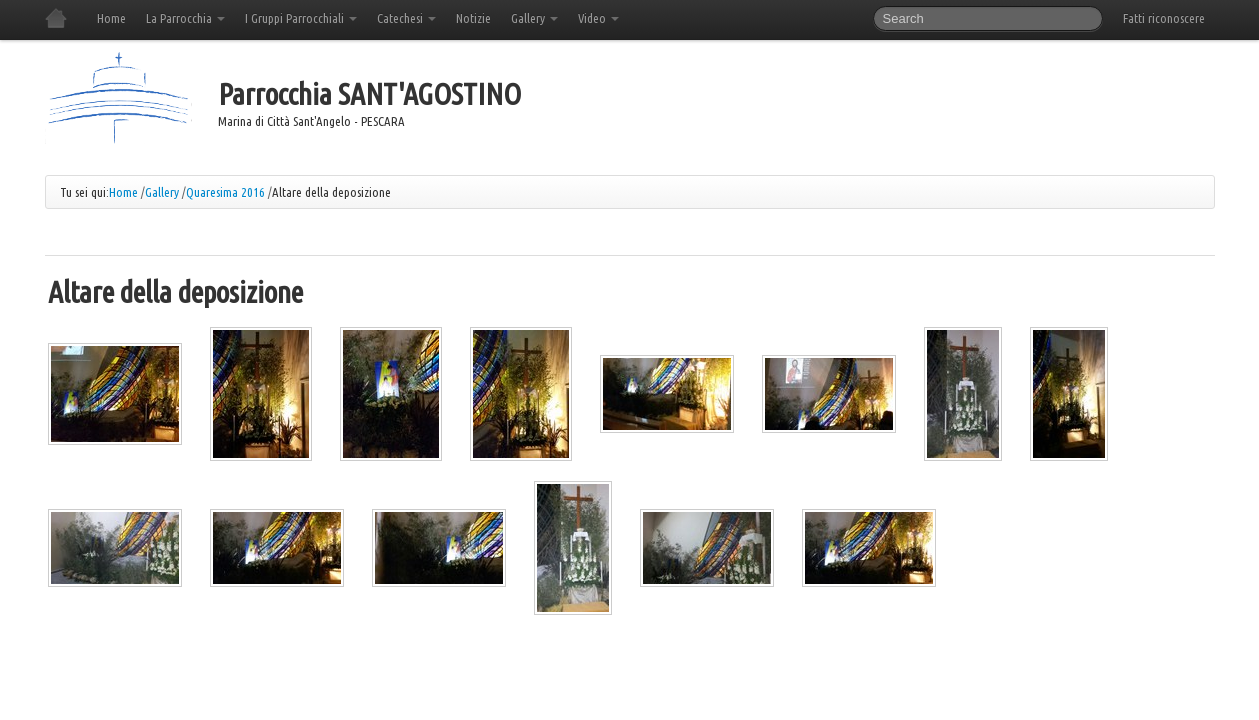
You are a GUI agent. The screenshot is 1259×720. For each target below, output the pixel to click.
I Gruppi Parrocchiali (301, 18)
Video (598, 18)
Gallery (534, 18)
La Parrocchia (185, 18)
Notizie (473, 18)
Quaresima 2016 (225, 192)
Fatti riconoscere (1164, 18)
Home (111, 18)
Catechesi (406, 18)
